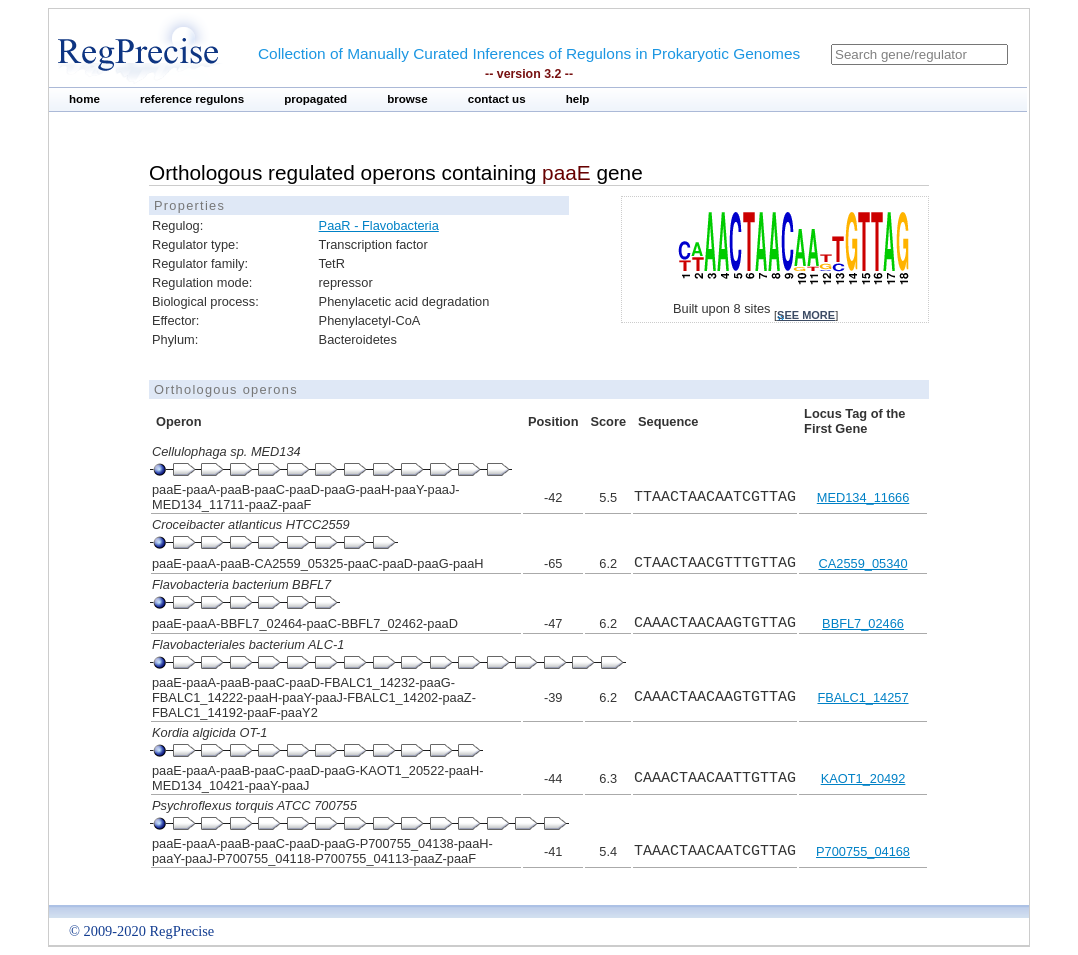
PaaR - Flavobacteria (379, 225)
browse (407, 99)
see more (806, 315)
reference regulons (192, 99)
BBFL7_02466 (863, 623)
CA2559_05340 (863, 563)
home (84, 99)
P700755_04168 (863, 851)
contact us (497, 99)
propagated (315, 99)
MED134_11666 (863, 497)
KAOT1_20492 (863, 778)
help (578, 99)
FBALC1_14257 (862, 697)
